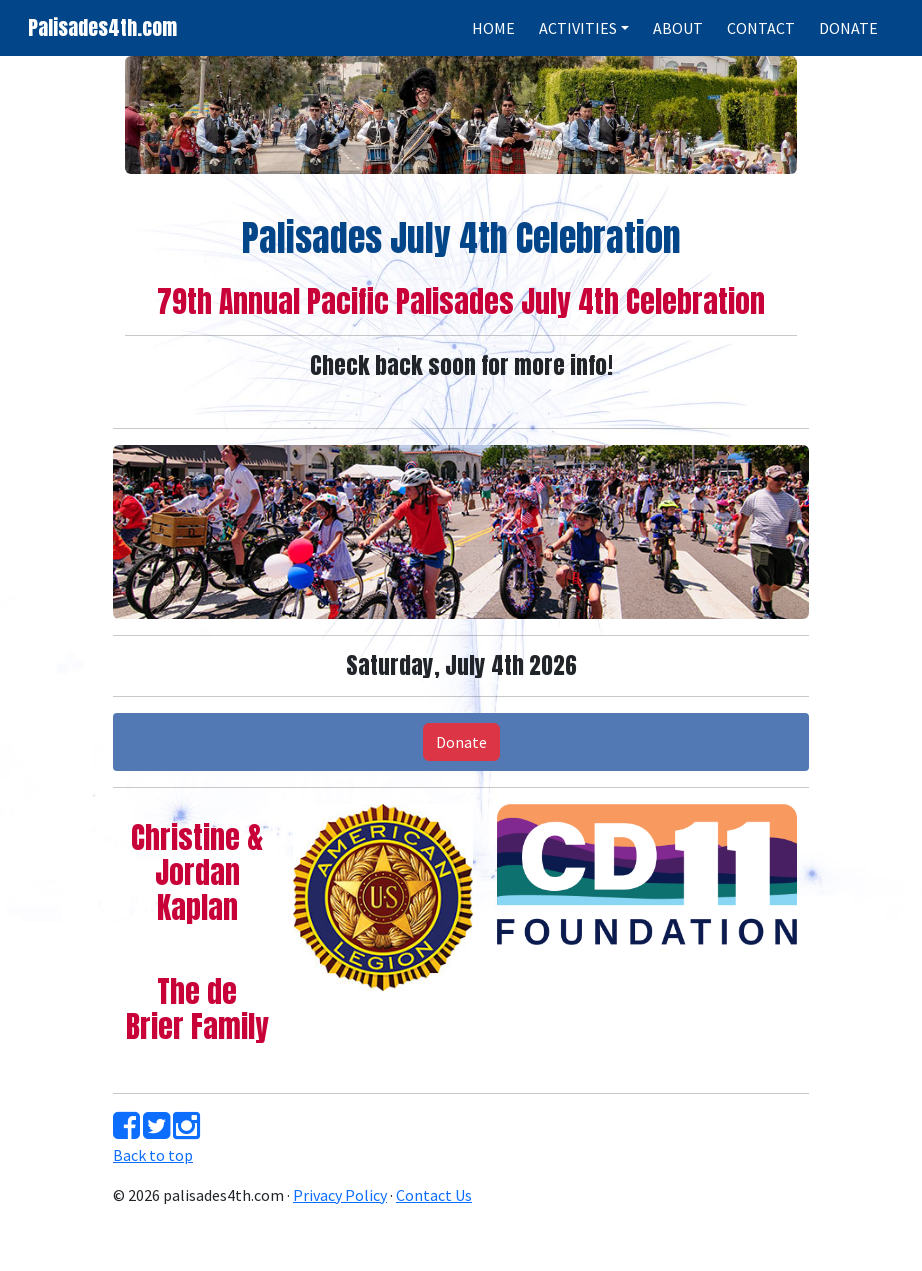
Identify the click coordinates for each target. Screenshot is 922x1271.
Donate (461, 742)
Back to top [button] (153, 1155)
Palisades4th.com (102, 27)
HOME (493, 28)
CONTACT (761, 28)
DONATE (848, 28)
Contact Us (434, 1195)
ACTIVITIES (578, 28)
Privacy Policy (340, 1195)
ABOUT (678, 28)
